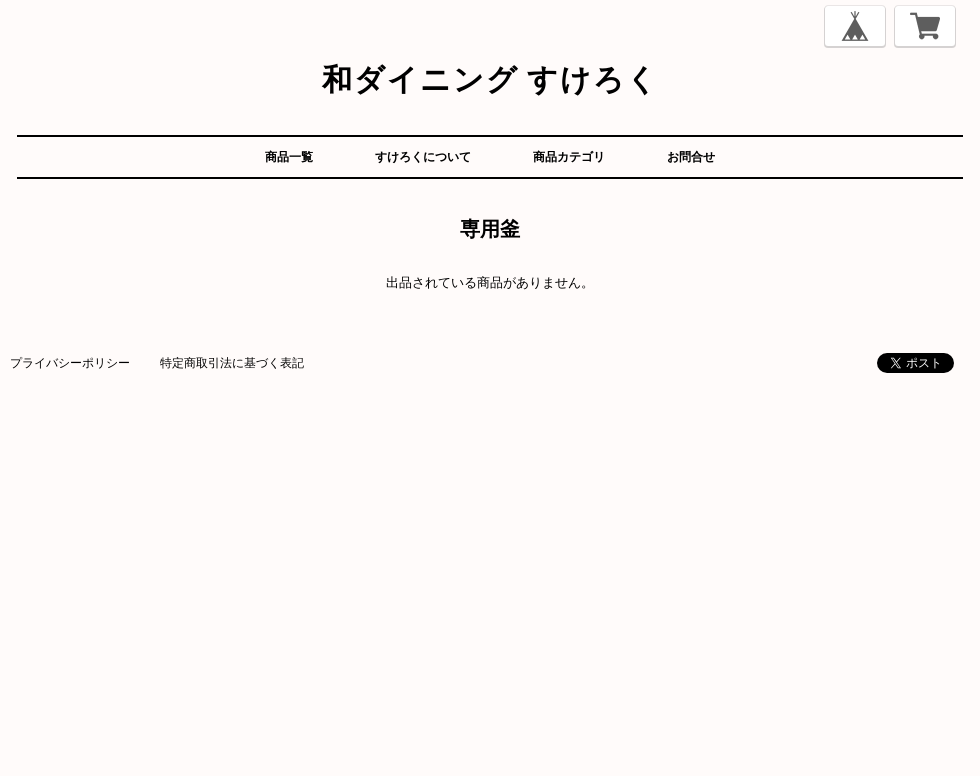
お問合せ (691, 156)
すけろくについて (423, 156)
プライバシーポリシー (70, 362)
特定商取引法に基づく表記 (232, 362)
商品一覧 (289, 156)
